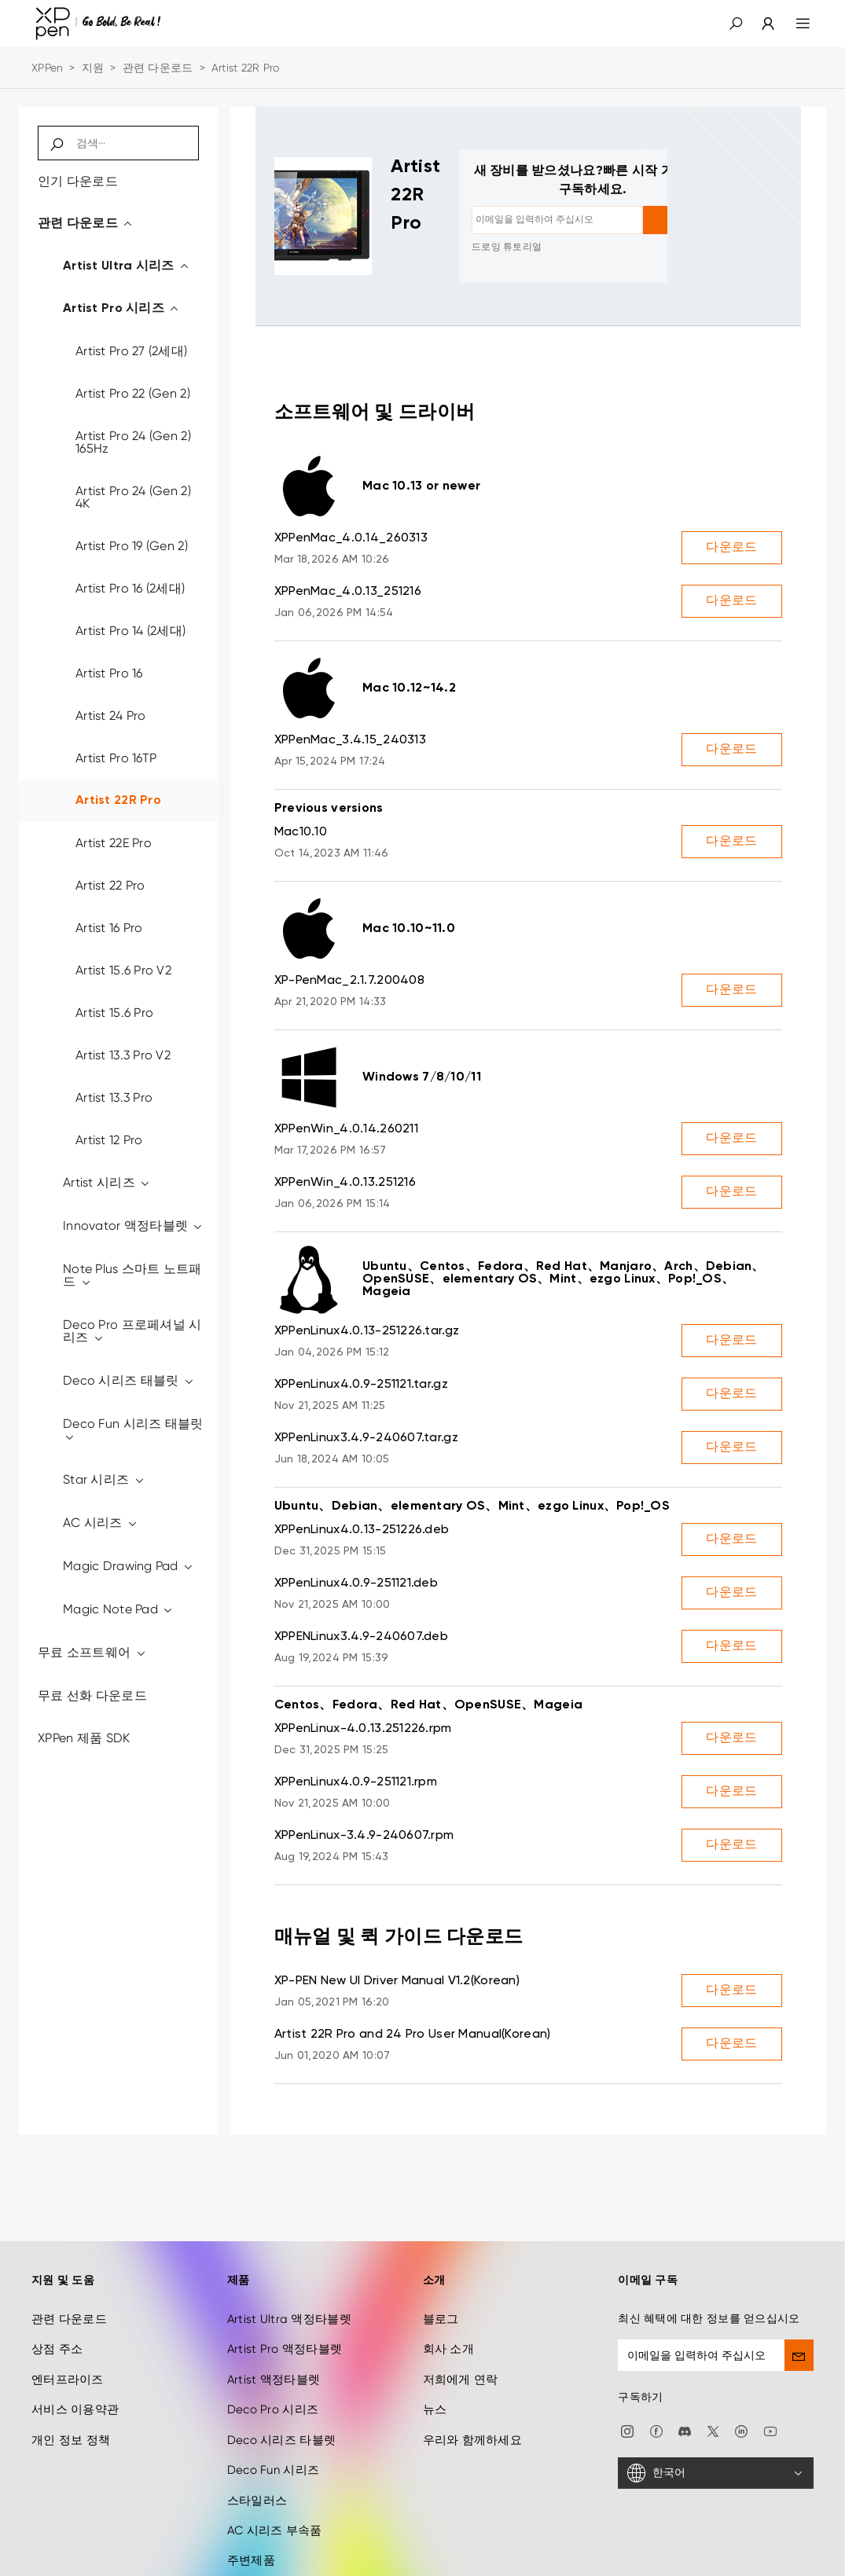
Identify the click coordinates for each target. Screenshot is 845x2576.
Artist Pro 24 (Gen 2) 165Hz (133, 442)
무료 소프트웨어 (92, 1652)
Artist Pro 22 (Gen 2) (132, 393)
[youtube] (770, 2361)
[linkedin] (741, 2361)
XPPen (47, 67)
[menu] (793, 23)
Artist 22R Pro (118, 800)
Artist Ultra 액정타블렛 (289, 2251)
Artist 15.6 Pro (114, 1012)
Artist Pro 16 (109, 673)
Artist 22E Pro (113, 842)
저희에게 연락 (460, 2311)
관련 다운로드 (158, 67)
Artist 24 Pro (110, 715)
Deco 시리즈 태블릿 (129, 1380)
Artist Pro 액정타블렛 (284, 2280)
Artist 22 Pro (110, 885)
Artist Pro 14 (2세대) (130, 630)
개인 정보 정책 (70, 2371)
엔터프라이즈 (67, 2311)
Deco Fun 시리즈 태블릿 (133, 1430)
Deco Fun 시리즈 (273, 2401)
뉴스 (435, 2341)
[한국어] (716, 2404)
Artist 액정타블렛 (273, 2311)
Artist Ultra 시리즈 (126, 266)
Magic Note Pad (118, 1609)
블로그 (441, 2251)
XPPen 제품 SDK (84, 1737)
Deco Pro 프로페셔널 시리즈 (132, 1331)
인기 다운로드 (78, 181)
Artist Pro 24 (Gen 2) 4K (133, 497)
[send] (799, 2287)
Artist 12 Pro (109, 1139)
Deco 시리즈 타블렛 (281, 2371)
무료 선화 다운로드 (92, 1695)
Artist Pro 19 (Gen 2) (131, 545)
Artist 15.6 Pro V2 (123, 970)
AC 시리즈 (100, 1522)
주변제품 (251, 2492)
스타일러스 (257, 2431)
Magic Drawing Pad (128, 1565)
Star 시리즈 (104, 1479)
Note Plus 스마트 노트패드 (132, 1275)
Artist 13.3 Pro (113, 1097)
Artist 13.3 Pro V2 (123, 1055)
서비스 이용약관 (75, 2341)
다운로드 (731, 547)
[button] (735, 23)
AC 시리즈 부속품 (274, 2462)
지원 (93, 67)
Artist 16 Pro (109, 927)
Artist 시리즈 (107, 1182)
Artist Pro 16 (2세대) (130, 588)
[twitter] (713, 2361)
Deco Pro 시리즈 (272, 2341)
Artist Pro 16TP (115, 757)
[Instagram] (627, 2361)
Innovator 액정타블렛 (133, 1225)
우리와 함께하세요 (473, 2371)
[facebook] (656, 2361)
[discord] (684, 2361)
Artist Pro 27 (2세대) (131, 350)
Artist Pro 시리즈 (121, 309)
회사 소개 (448, 2280)
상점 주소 (57, 2280)
